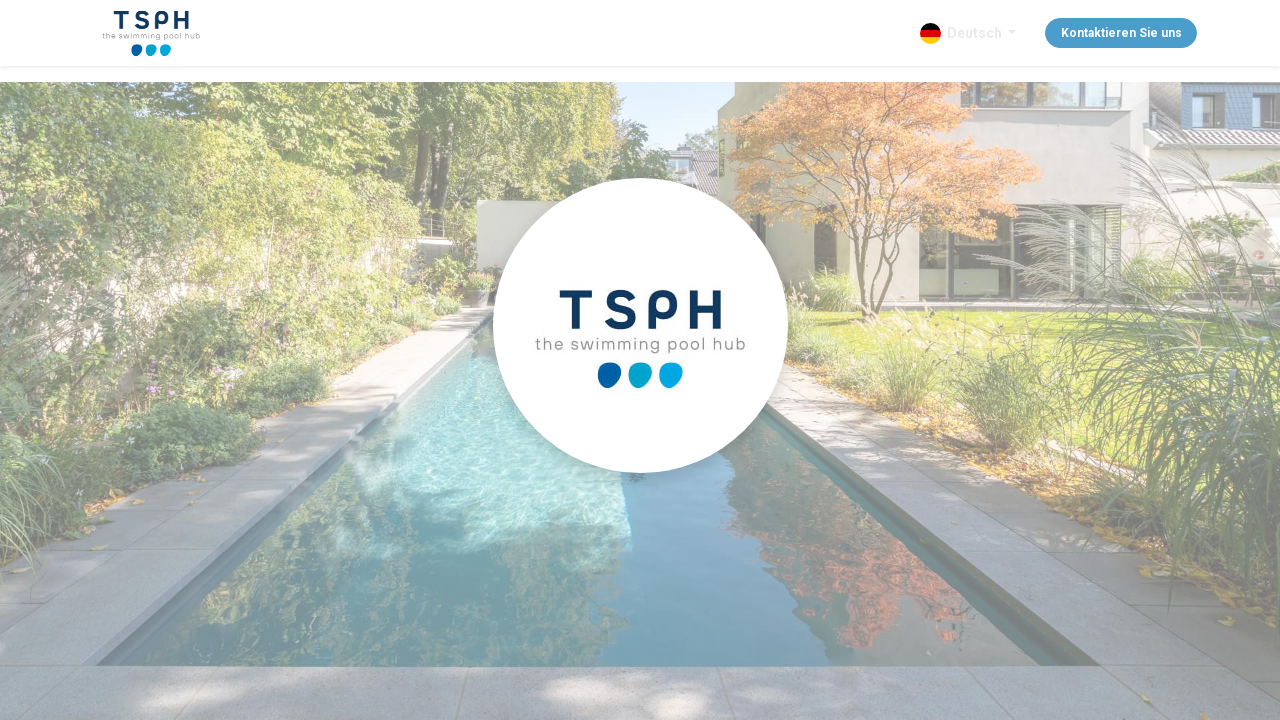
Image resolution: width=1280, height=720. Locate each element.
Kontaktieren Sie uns (1119, 33)
